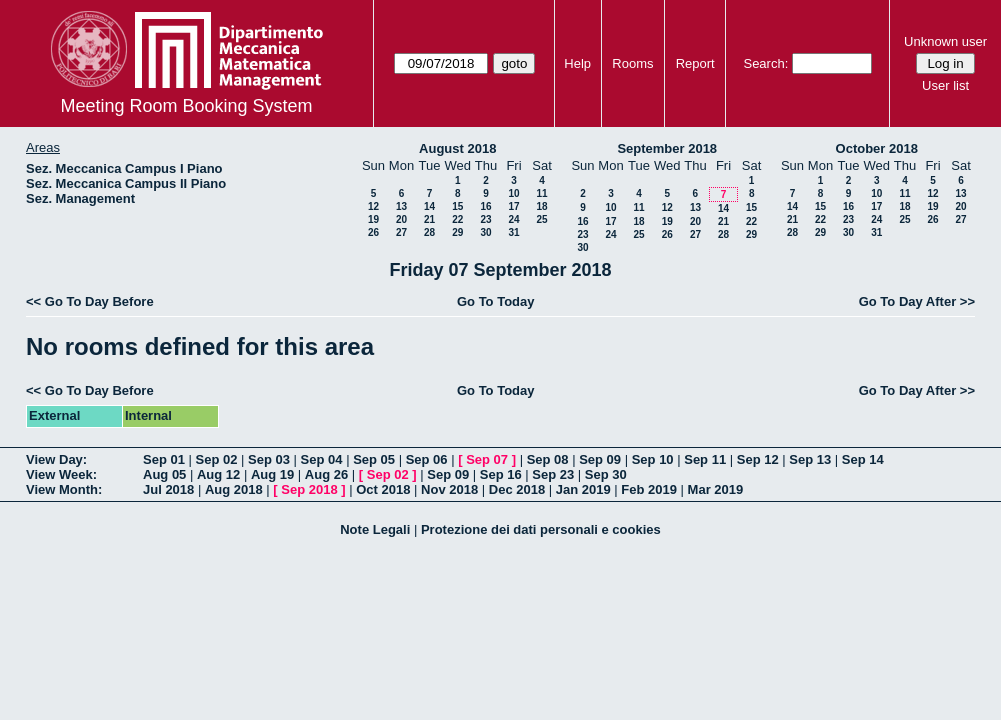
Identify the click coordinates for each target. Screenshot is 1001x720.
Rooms (632, 63)
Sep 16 (501, 474)
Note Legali (375, 529)
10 (513, 193)
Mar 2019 (716, 489)
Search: (765, 63)
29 (457, 232)
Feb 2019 (649, 489)
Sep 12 (758, 459)
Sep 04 (322, 459)
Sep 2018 (309, 489)
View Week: (61, 474)
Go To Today (496, 301)
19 (373, 219)
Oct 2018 (383, 489)
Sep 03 (269, 459)
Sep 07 (487, 459)
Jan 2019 (583, 489)
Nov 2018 (449, 489)
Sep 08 (548, 459)
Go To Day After (908, 301)
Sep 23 (553, 474)
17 (513, 206)
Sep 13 (810, 459)
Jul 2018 (168, 489)
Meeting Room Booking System (186, 106)
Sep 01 (164, 459)
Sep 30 (606, 474)
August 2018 (457, 148)
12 (373, 206)
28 (429, 232)
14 (429, 206)
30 (485, 232)
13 (401, 206)
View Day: (56, 459)
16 (485, 206)
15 (457, 206)
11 (541, 193)
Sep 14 (863, 459)
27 (401, 232)
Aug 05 (164, 474)
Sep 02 (217, 459)
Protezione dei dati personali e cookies (541, 529)
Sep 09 (600, 459)
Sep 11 (705, 459)
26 (373, 232)
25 (541, 219)
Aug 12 (218, 474)
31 (513, 232)
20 (401, 219)
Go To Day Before (99, 301)
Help (577, 63)
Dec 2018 (517, 489)
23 (485, 219)
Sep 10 (653, 459)
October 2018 (877, 148)
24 (513, 219)
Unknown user (945, 41)
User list (945, 85)
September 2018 (667, 148)
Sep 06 (427, 459)
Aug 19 (272, 474)
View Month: (64, 489)
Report (695, 63)
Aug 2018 (234, 489)
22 (457, 219)
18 (541, 206)
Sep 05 (374, 459)
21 (429, 219)
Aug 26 (326, 474)
